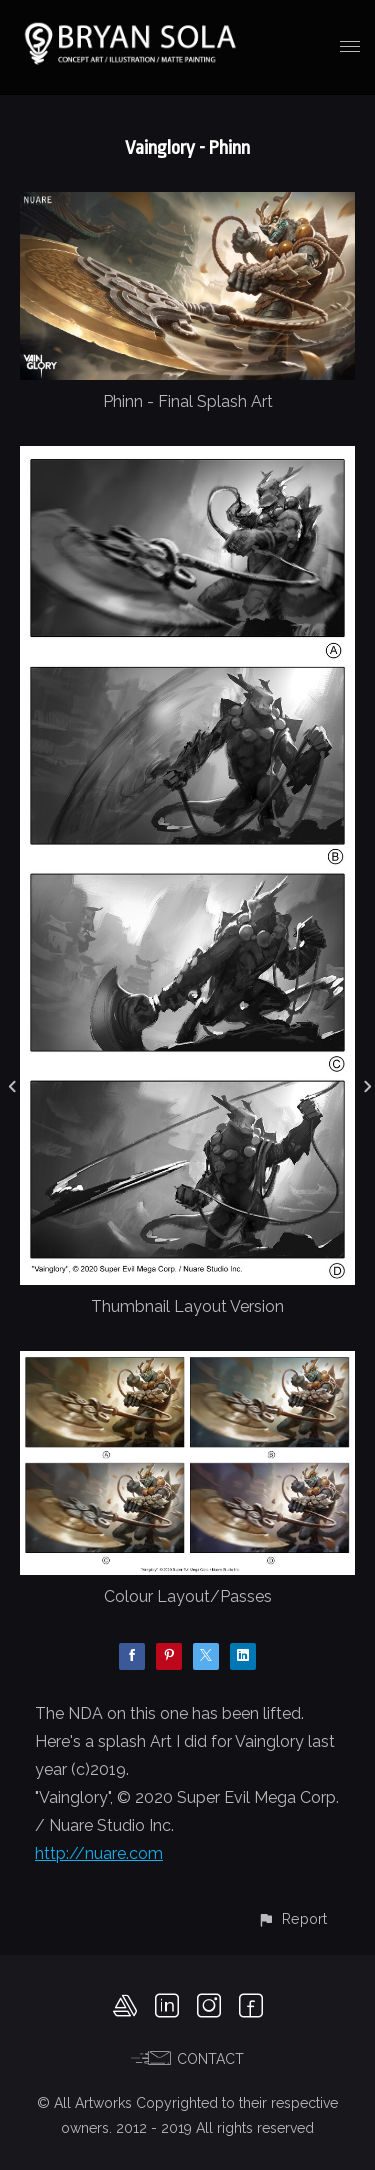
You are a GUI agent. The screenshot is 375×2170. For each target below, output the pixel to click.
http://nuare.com (99, 1853)
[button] (292, 1918)
